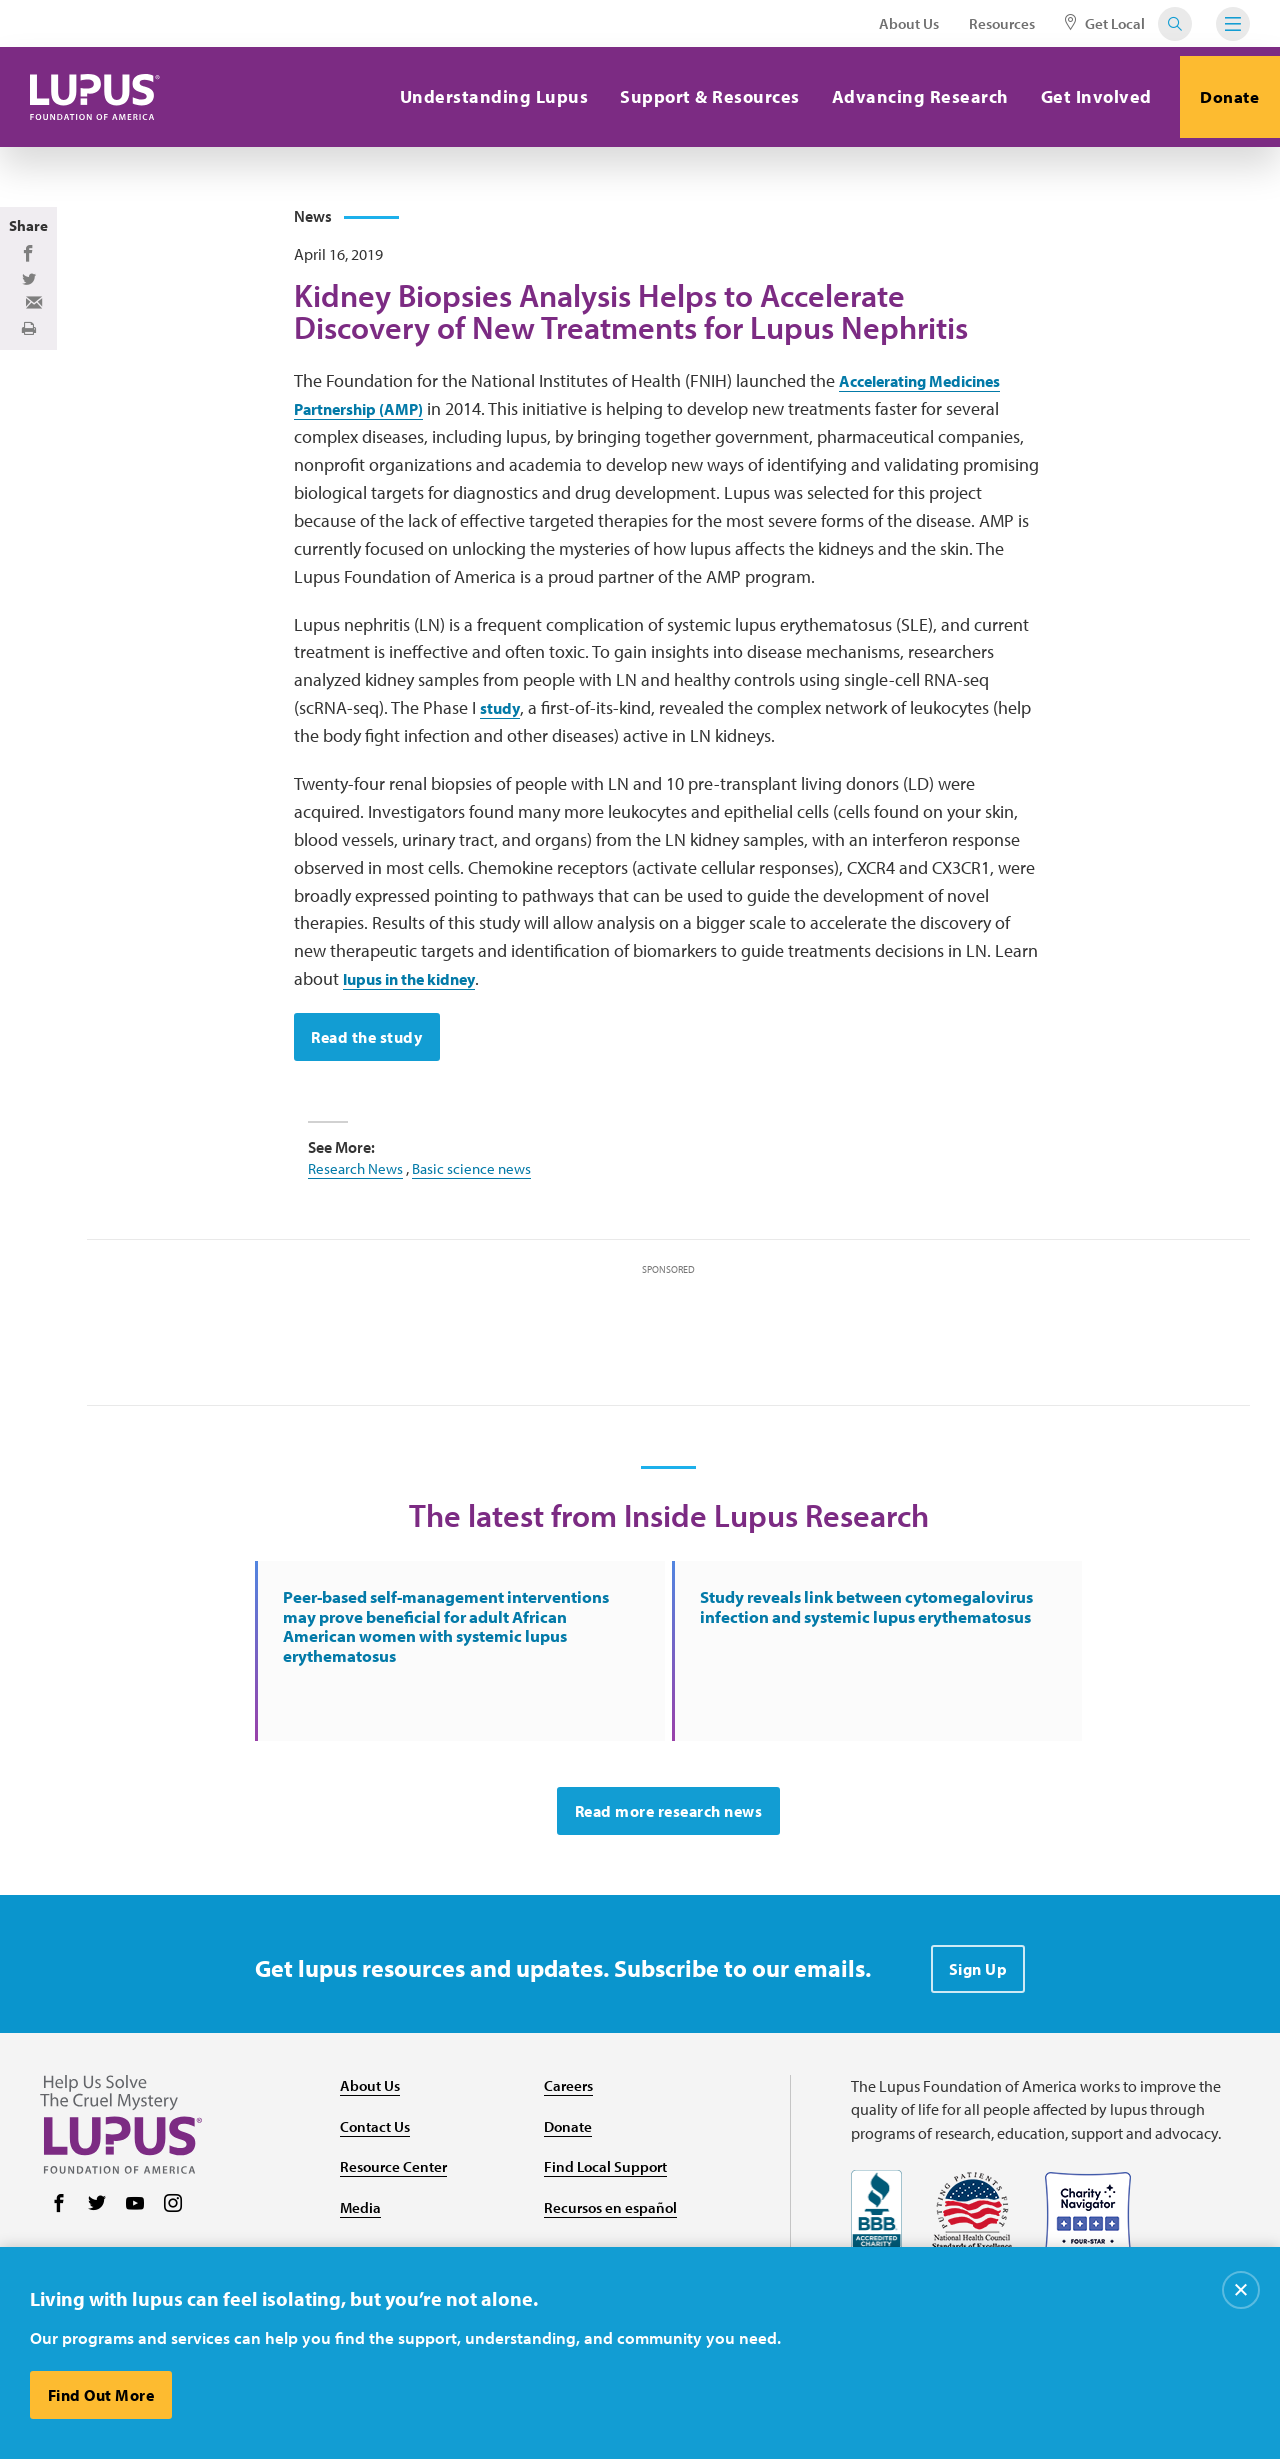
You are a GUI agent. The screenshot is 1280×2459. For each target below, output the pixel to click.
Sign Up (978, 2040)
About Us (909, 23)
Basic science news (479, 1226)
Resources (1002, 23)
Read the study (369, 1095)
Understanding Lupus (479, 96)
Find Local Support (608, 2238)
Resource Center (396, 2238)
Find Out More (103, 2395)
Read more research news (669, 1882)
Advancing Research (905, 96)
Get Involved (1081, 96)
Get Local (1105, 23)
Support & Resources (696, 96)
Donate (1223, 96)
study (503, 765)
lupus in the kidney (422, 1036)
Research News (358, 1226)
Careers (570, 2156)
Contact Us (377, 2197)
